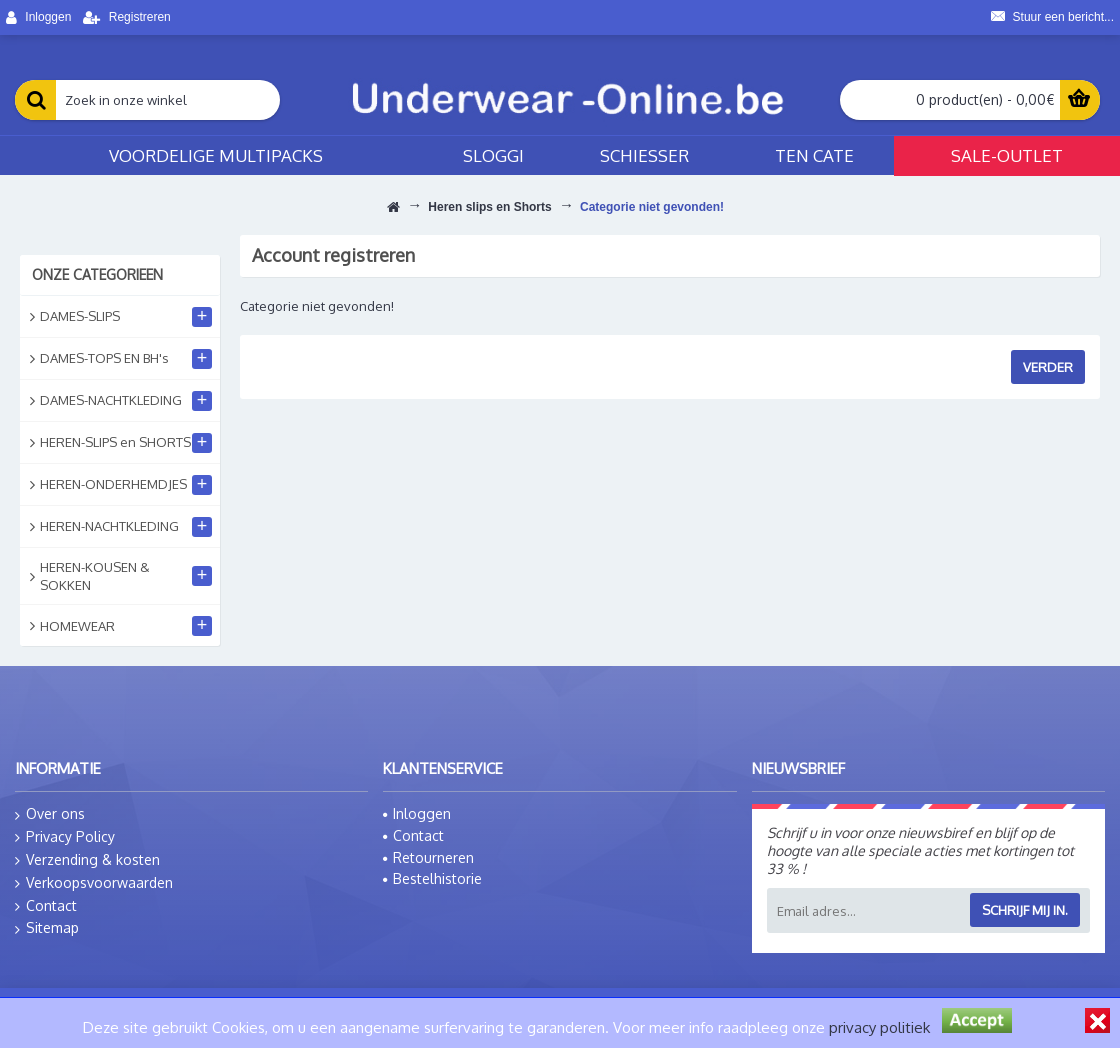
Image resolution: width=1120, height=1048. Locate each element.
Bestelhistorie (432, 878)
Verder (1048, 367)
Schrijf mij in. (1025, 910)
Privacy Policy (65, 837)
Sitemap (47, 928)
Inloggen (417, 813)
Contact (46, 906)
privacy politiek (879, 1027)
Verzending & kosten (87, 860)
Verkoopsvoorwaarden (94, 883)
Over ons (50, 814)
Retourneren (428, 857)
